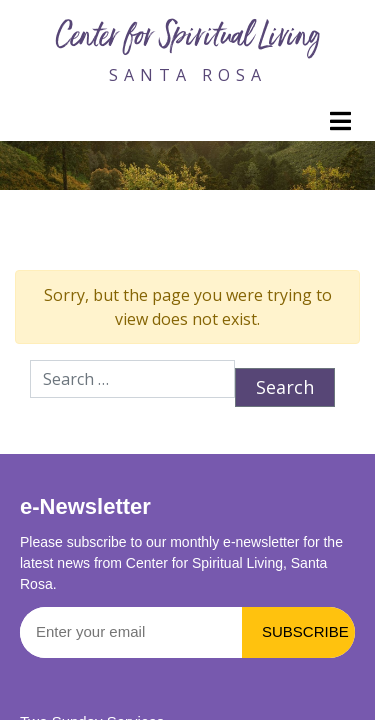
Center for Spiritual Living (188, 39)
